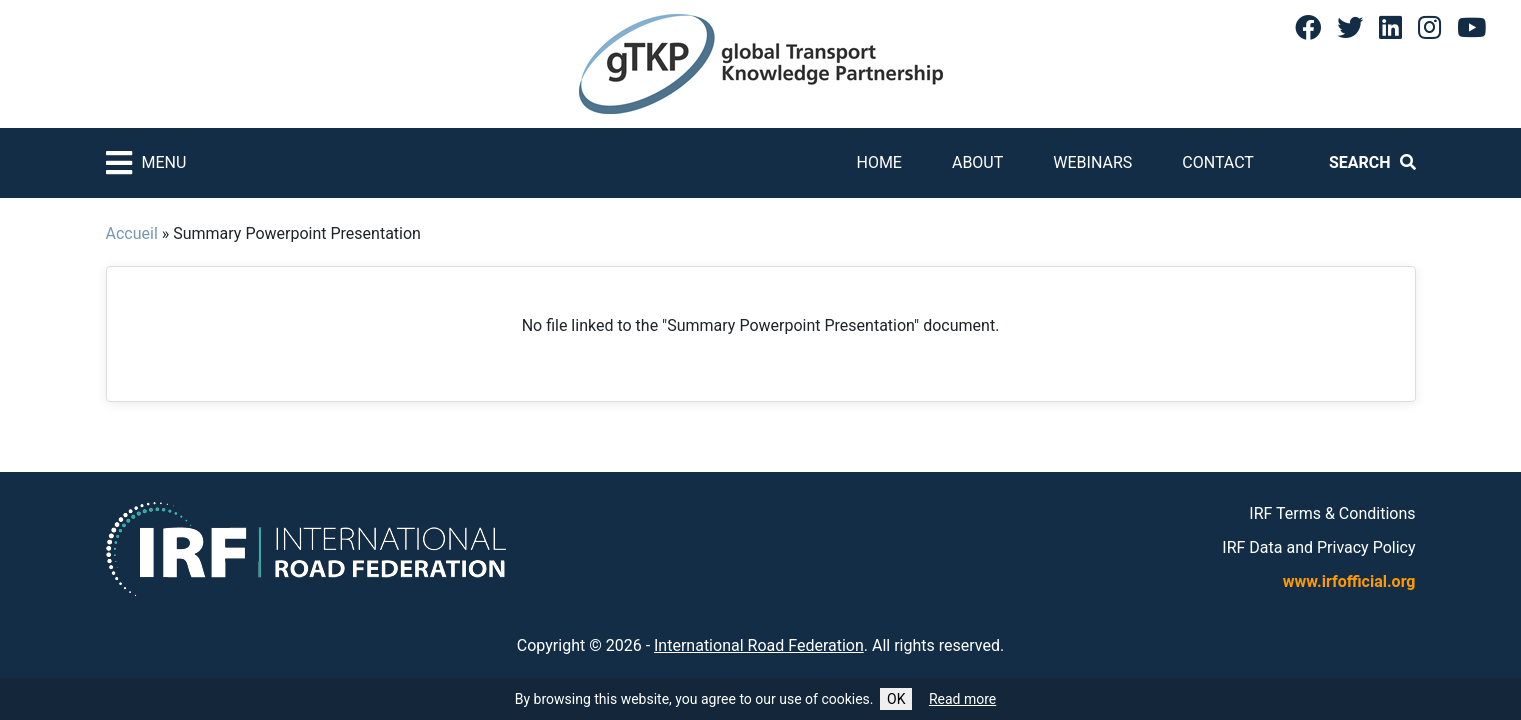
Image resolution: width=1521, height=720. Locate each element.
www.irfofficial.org (1349, 581)
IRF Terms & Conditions (1332, 513)
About (977, 162)
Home (878, 162)
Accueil (132, 233)
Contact (1218, 162)
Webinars (1092, 162)
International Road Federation (759, 645)
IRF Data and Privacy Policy (1318, 547)
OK (896, 699)
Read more (962, 699)
